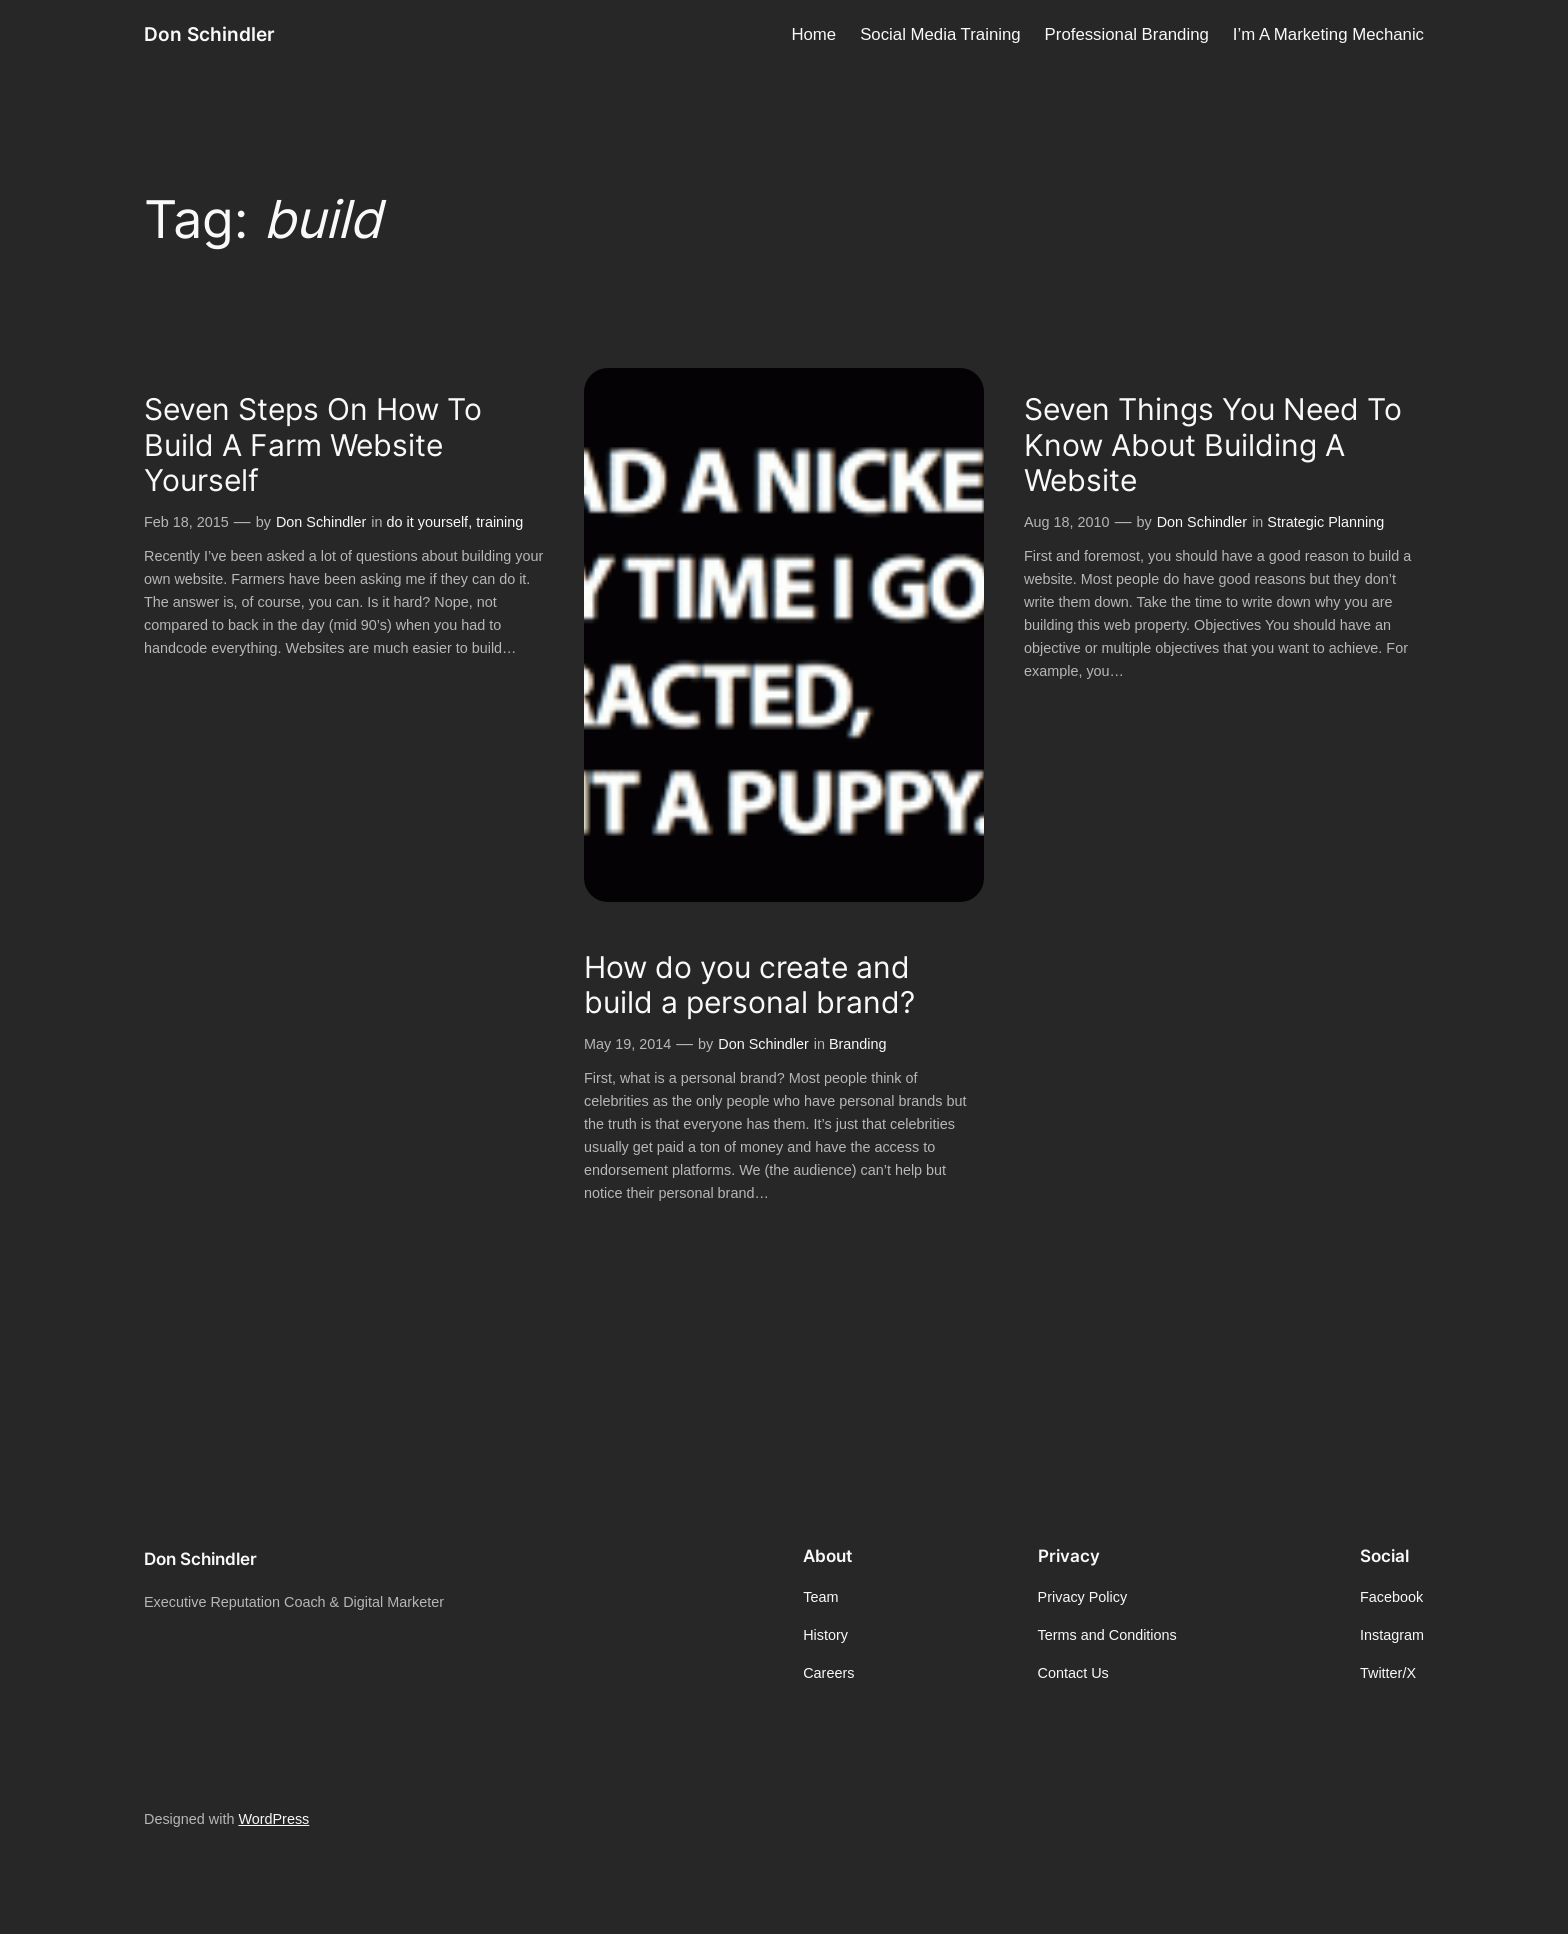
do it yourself (428, 522)
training (499, 522)
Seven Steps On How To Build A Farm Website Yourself (313, 445)
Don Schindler (209, 34)
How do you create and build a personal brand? (749, 985)
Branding (858, 1044)
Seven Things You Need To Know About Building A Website (1213, 445)
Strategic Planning (1325, 522)
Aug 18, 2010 (1067, 522)
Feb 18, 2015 (186, 522)
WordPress (273, 1819)
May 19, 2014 (627, 1044)
